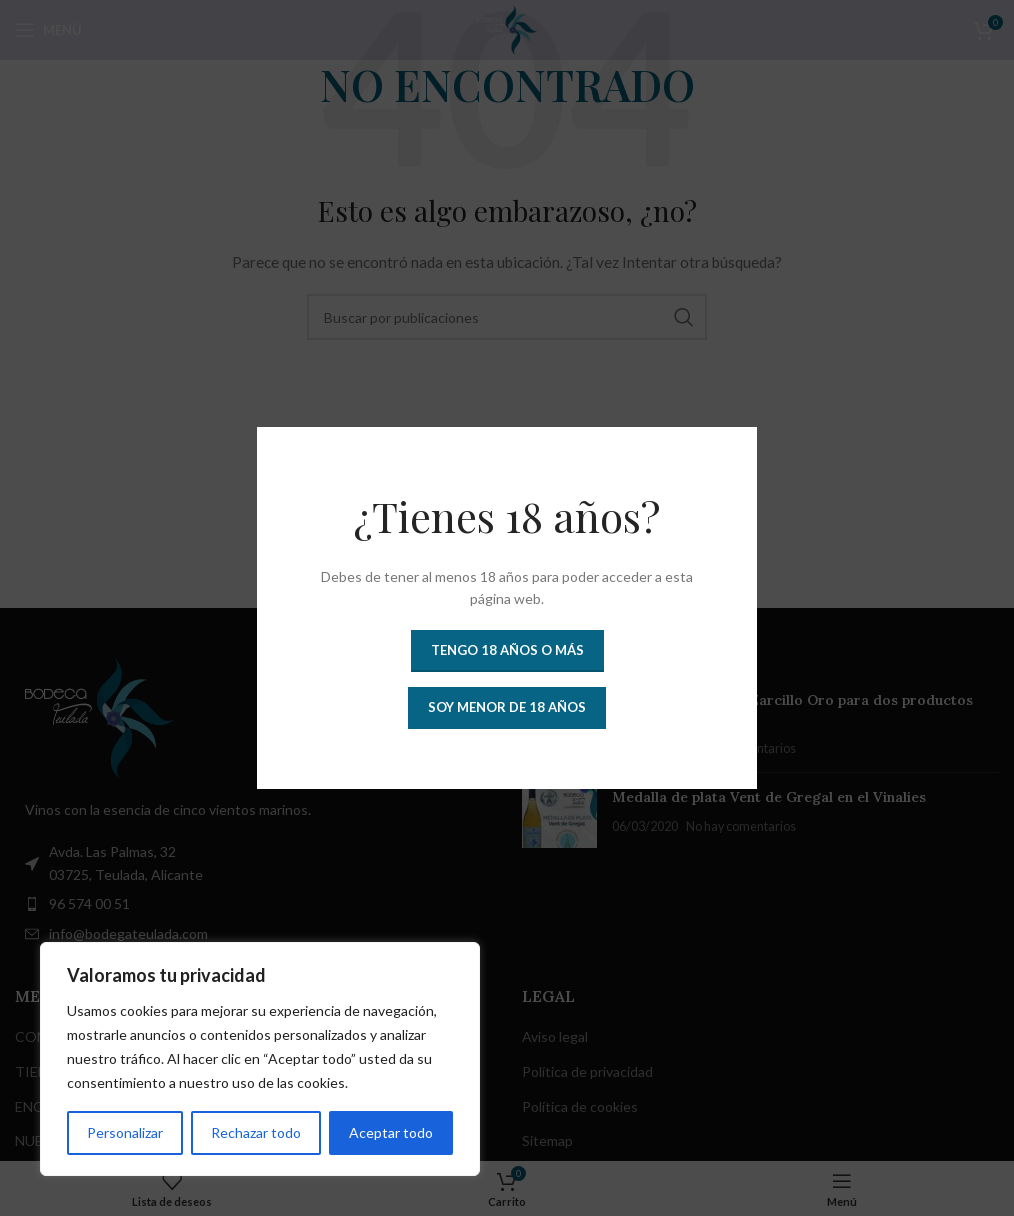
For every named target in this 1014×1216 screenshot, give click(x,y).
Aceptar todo (391, 1132)
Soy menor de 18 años (507, 707)
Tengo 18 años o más (507, 650)
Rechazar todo (256, 1132)
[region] (260, 1059)
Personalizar (125, 1132)
